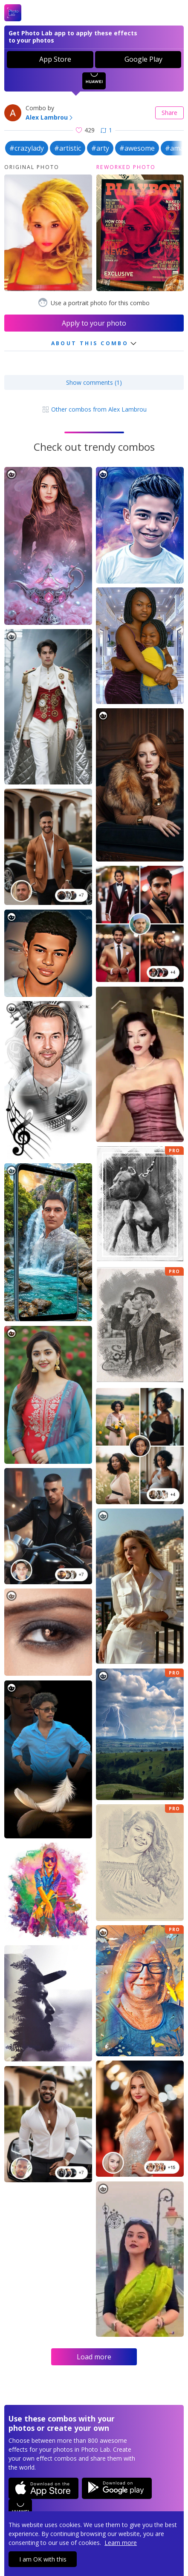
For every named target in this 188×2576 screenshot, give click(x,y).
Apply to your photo (94, 323)
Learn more (120, 2543)
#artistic (67, 148)
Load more (94, 2356)
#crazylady (26, 148)
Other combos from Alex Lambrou (94, 409)
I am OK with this (43, 2559)
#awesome (137, 148)
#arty (100, 148)
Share (169, 113)
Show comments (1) (94, 382)
